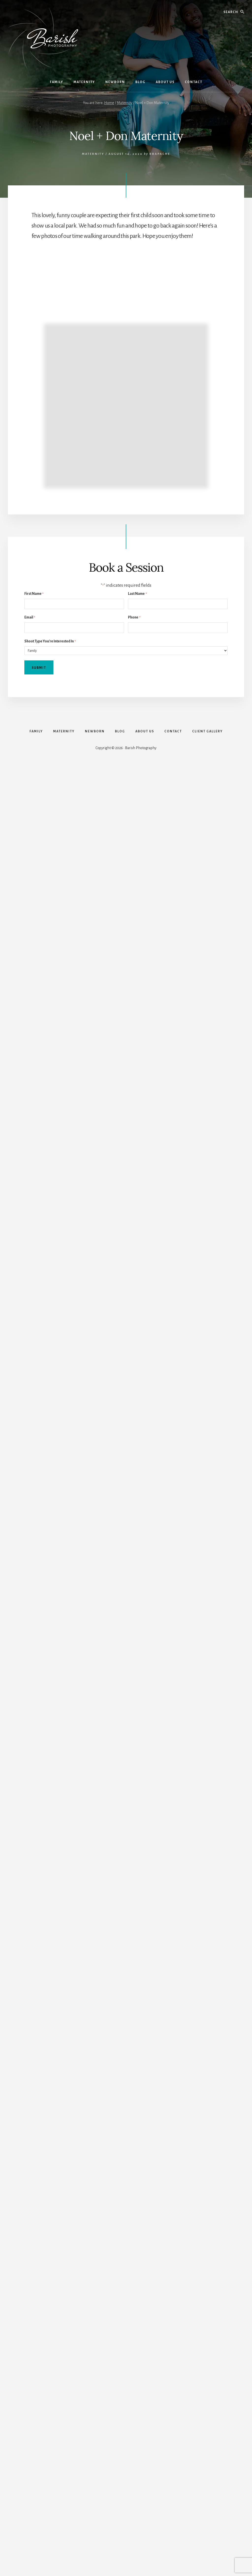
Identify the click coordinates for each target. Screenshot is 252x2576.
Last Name (137, 758)
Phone (134, 782)
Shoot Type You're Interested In (50, 806)
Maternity (93, 154)
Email (29, 782)
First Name (34, 758)
